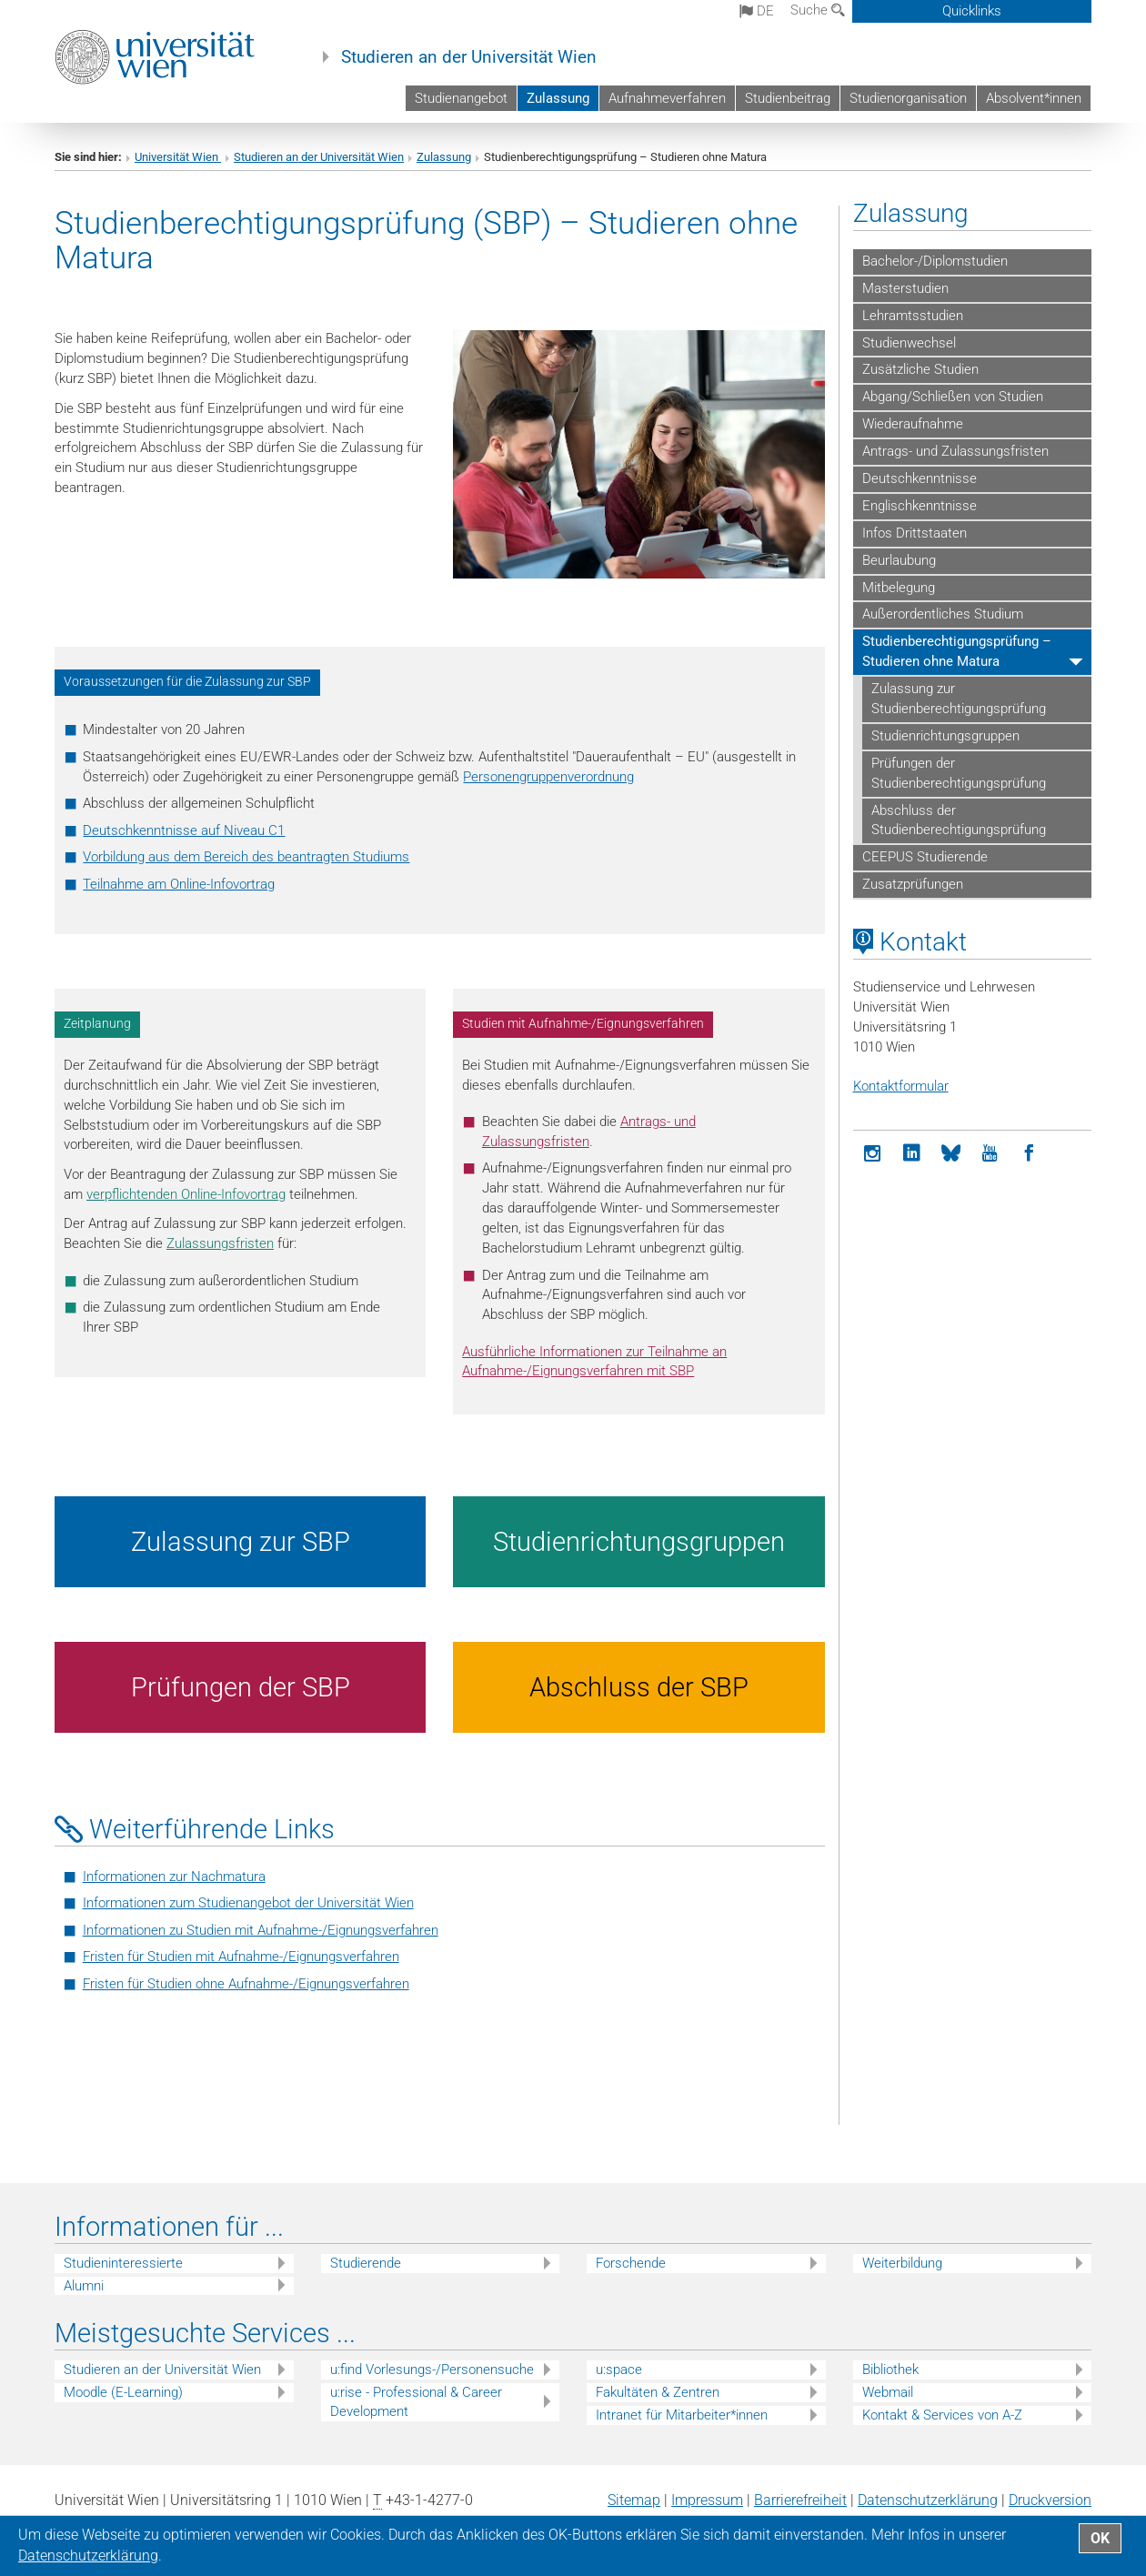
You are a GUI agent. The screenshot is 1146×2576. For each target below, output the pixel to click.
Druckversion (1050, 2500)
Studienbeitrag (787, 98)
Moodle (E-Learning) (123, 2392)
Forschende (631, 2263)
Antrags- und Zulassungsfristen (955, 451)
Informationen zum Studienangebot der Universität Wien (248, 1903)
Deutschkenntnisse (919, 478)
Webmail (887, 2392)
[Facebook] (1029, 1153)
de (756, 11)
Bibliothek (890, 2369)
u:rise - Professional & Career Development (416, 2402)
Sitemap (634, 2500)
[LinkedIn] (911, 1153)
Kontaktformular (901, 1086)
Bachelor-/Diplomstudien (935, 261)
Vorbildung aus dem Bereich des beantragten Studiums (246, 857)
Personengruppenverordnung (548, 777)
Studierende (365, 2263)
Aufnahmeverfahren (667, 98)
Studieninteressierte (123, 2263)
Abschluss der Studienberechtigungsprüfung (958, 820)
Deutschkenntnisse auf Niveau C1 (184, 830)
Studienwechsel (909, 343)
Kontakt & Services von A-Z (942, 2415)
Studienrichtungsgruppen (945, 736)
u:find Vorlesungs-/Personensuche (432, 2369)
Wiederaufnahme (912, 424)
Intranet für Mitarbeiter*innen (682, 2415)
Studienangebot (461, 98)
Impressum (707, 2500)
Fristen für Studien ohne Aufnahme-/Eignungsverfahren (246, 1984)
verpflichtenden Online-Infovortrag (186, 1194)
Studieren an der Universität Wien (469, 57)
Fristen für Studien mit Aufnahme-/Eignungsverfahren (241, 1956)
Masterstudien (905, 288)
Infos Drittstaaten (914, 533)
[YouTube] (990, 1153)
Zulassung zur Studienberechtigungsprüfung (958, 698)
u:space (619, 2369)
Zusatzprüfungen (912, 884)
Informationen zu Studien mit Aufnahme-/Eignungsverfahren (260, 1930)
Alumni (84, 2286)
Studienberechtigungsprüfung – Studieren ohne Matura (956, 651)
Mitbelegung (898, 587)
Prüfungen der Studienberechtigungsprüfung (958, 773)
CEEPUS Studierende (925, 857)
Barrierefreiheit (800, 2500)
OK (1100, 2538)
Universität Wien (178, 157)
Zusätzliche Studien (920, 369)
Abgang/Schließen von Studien (952, 396)
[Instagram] (872, 1153)
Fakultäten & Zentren (657, 2392)
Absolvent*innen (1033, 98)
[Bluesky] (950, 1153)
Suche (817, 10)
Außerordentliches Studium (942, 614)
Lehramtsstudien (912, 315)
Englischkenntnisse (919, 506)
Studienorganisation (908, 98)
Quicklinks (971, 11)
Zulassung (558, 98)
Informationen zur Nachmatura (174, 1876)
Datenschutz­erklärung (928, 2500)
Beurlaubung (899, 560)
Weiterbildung (902, 2263)
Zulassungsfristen (220, 1243)
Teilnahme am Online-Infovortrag (179, 884)
